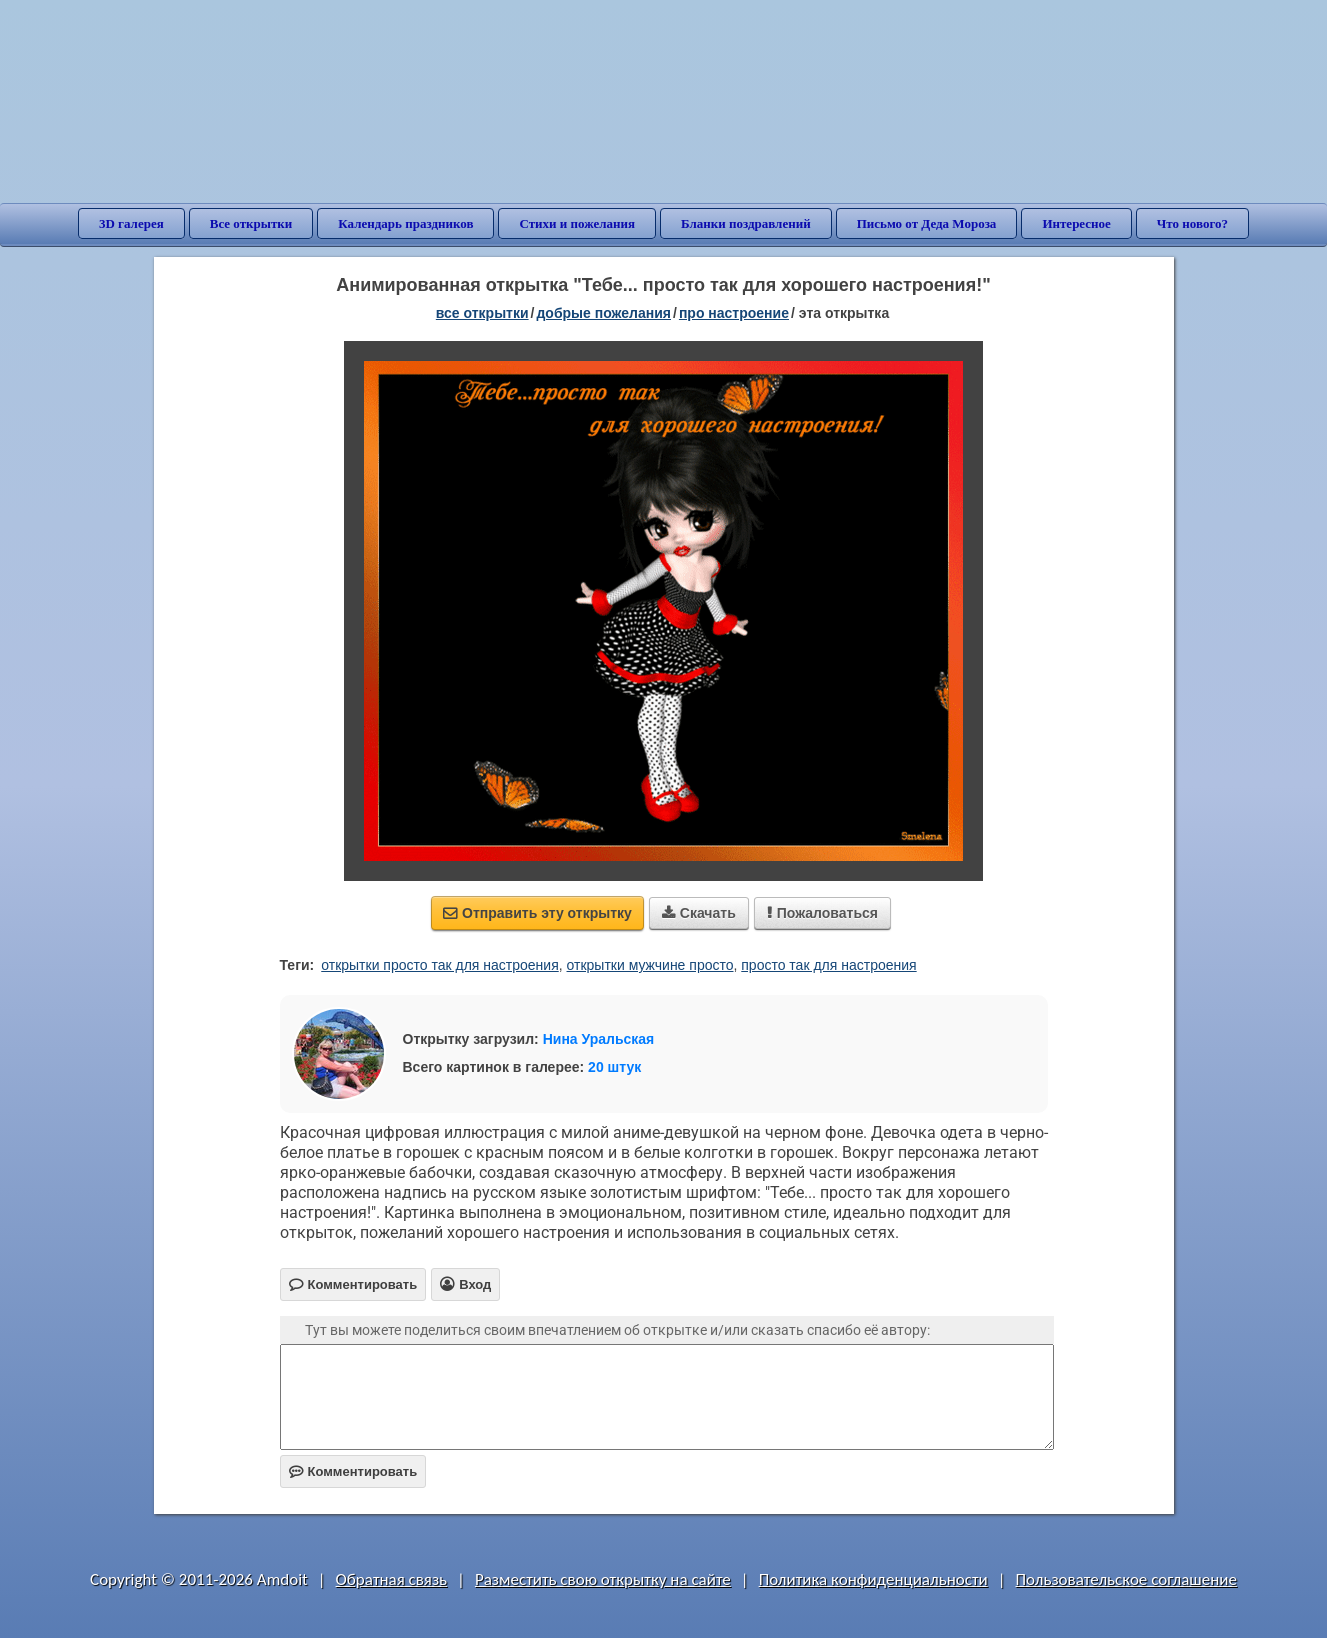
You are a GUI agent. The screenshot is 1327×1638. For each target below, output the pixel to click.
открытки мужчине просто (650, 965)
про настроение (734, 313)
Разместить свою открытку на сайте (603, 1579)
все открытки (482, 313)
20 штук (614, 1067)
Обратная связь (392, 1579)
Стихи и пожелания (577, 223)
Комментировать (353, 1471)
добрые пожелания (603, 313)
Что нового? (1192, 223)
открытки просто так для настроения (439, 965)
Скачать (699, 913)
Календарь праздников (405, 223)
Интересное (1076, 223)
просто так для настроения (828, 965)
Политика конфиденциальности (873, 1579)
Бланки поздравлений (746, 223)
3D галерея (131, 223)
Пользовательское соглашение (1126, 1579)
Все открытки (251, 223)
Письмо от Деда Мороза (927, 223)
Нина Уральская (599, 1039)
